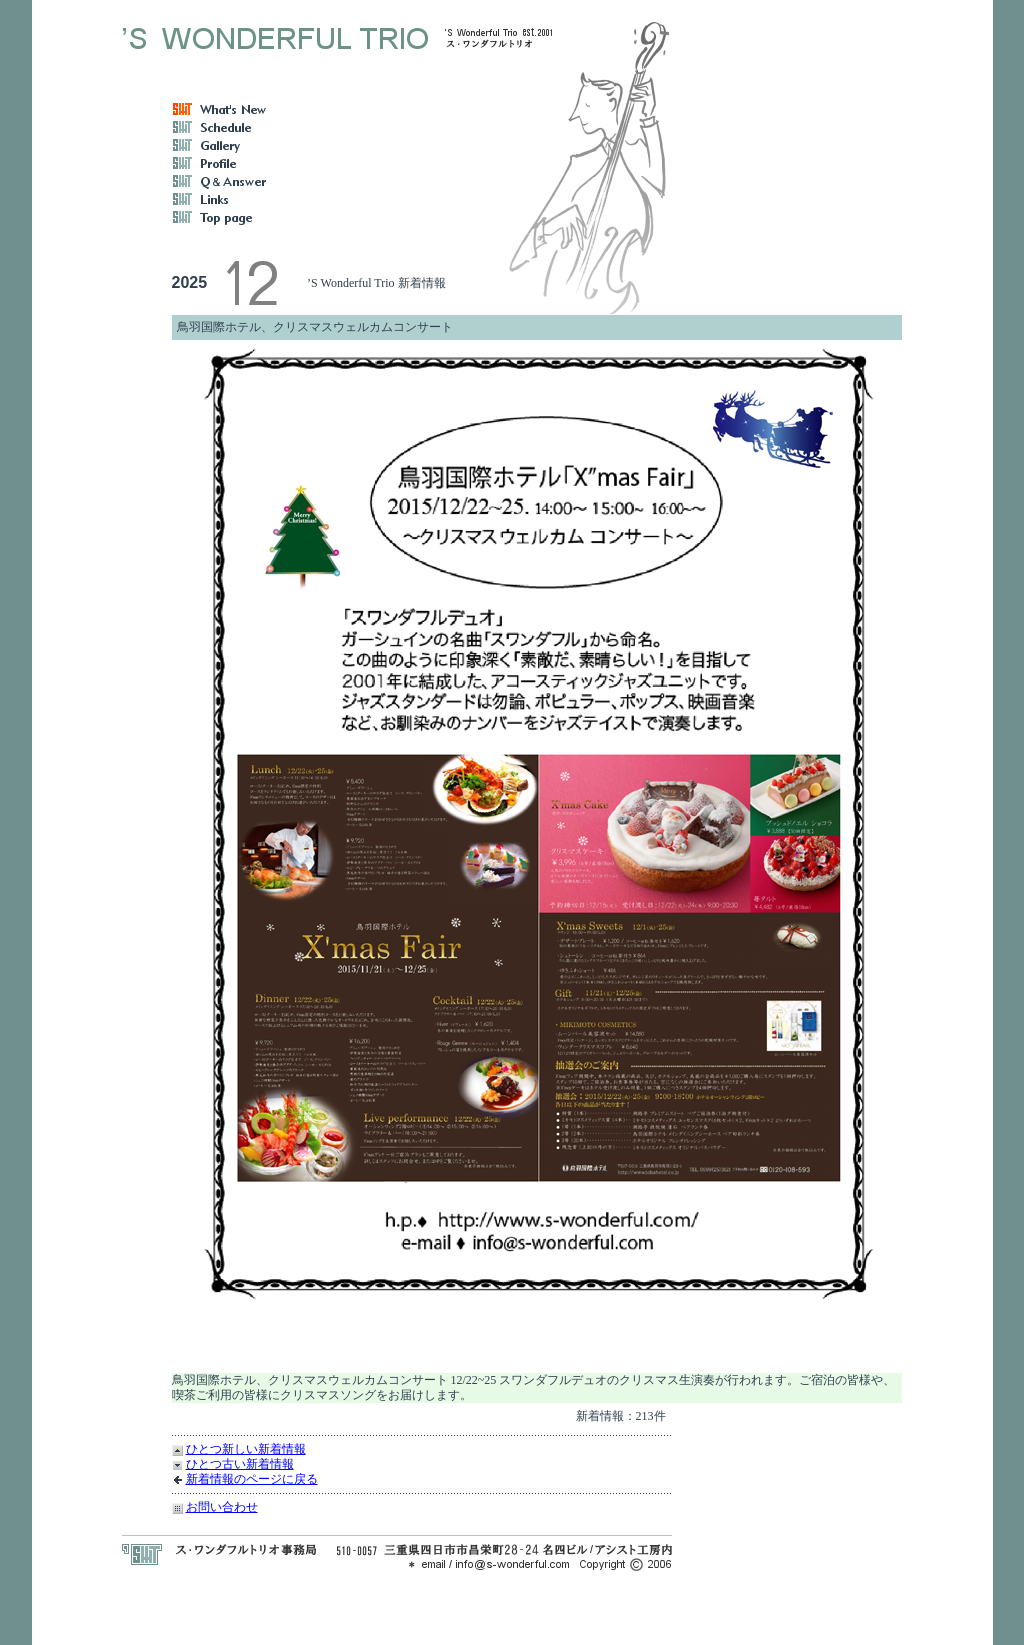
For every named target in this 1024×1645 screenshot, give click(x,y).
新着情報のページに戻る (252, 1479)
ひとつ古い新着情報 (240, 1464)
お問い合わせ (222, 1507)
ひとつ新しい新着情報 (246, 1449)
